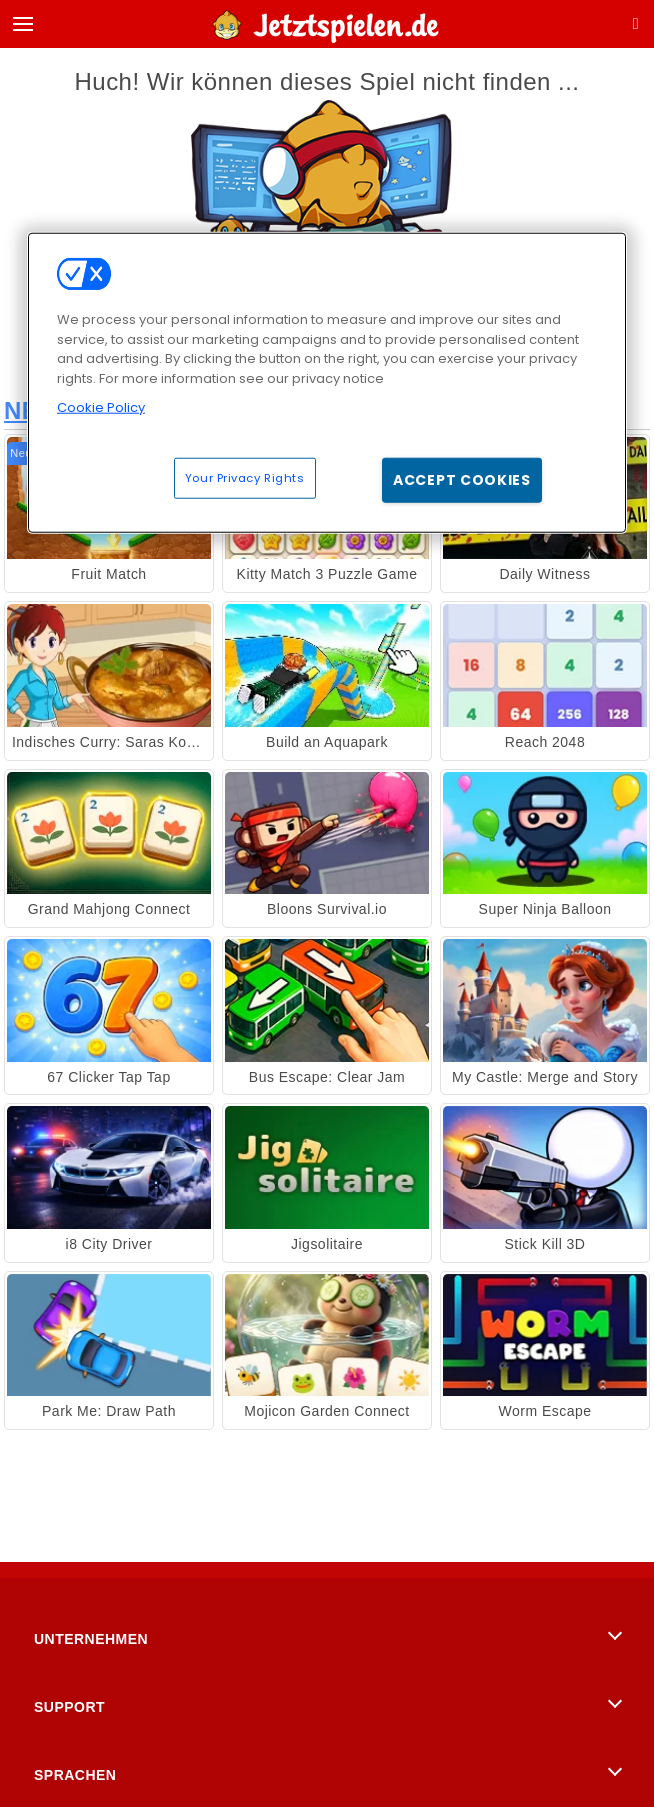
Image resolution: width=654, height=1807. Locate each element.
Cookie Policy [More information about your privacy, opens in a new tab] (101, 407)
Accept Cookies (462, 479)
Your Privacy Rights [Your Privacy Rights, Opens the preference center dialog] (245, 477)
